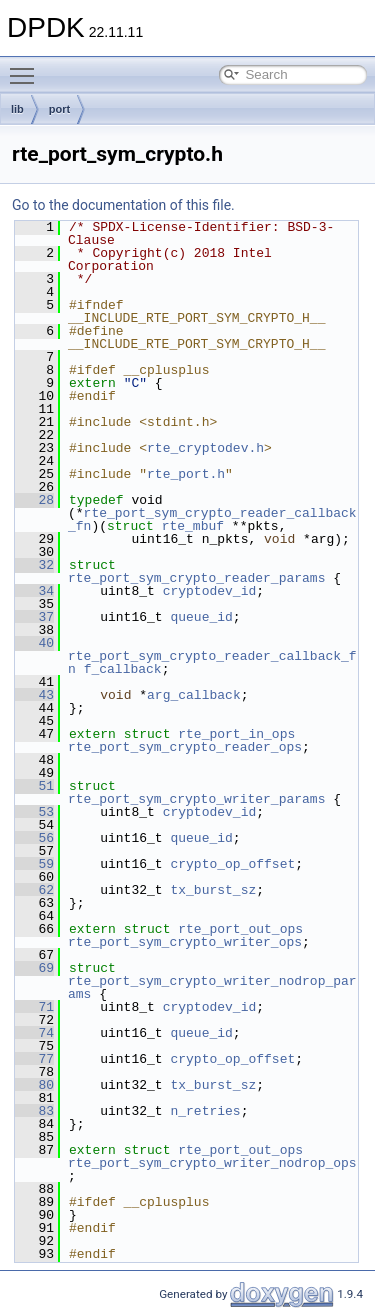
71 (34, 1007)
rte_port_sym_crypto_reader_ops (185, 747)
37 (34, 617)
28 (34, 500)
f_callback (123, 669)
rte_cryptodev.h (205, 448)
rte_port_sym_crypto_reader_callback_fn (212, 662)
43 (34, 695)
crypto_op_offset (232, 864)
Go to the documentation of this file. (123, 205)
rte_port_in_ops (236, 734)
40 (34, 643)
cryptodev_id (210, 591)
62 (34, 890)
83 (34, 1111)
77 (34, 1059)
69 (34, 968)
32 (34, 565)
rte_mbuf (193, 526)
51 (34, 786)
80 (34, 1085)
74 (34, 1033)
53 (34, 812)
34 (34, 591)
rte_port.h (186, 474)
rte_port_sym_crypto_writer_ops (185, 942)
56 (34, 838)
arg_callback (194, 695)
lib (17, 109)
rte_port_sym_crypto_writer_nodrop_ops (212, 1163)
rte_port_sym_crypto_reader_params (196, 578)
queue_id (201, 617)
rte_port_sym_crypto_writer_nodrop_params (212, 987)
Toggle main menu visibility (27, 67)
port (59, 109)
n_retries (205, 1111)
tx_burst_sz (213, 890)
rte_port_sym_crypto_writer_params (196, 799)
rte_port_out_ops (240, 929)
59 (34, 864)
